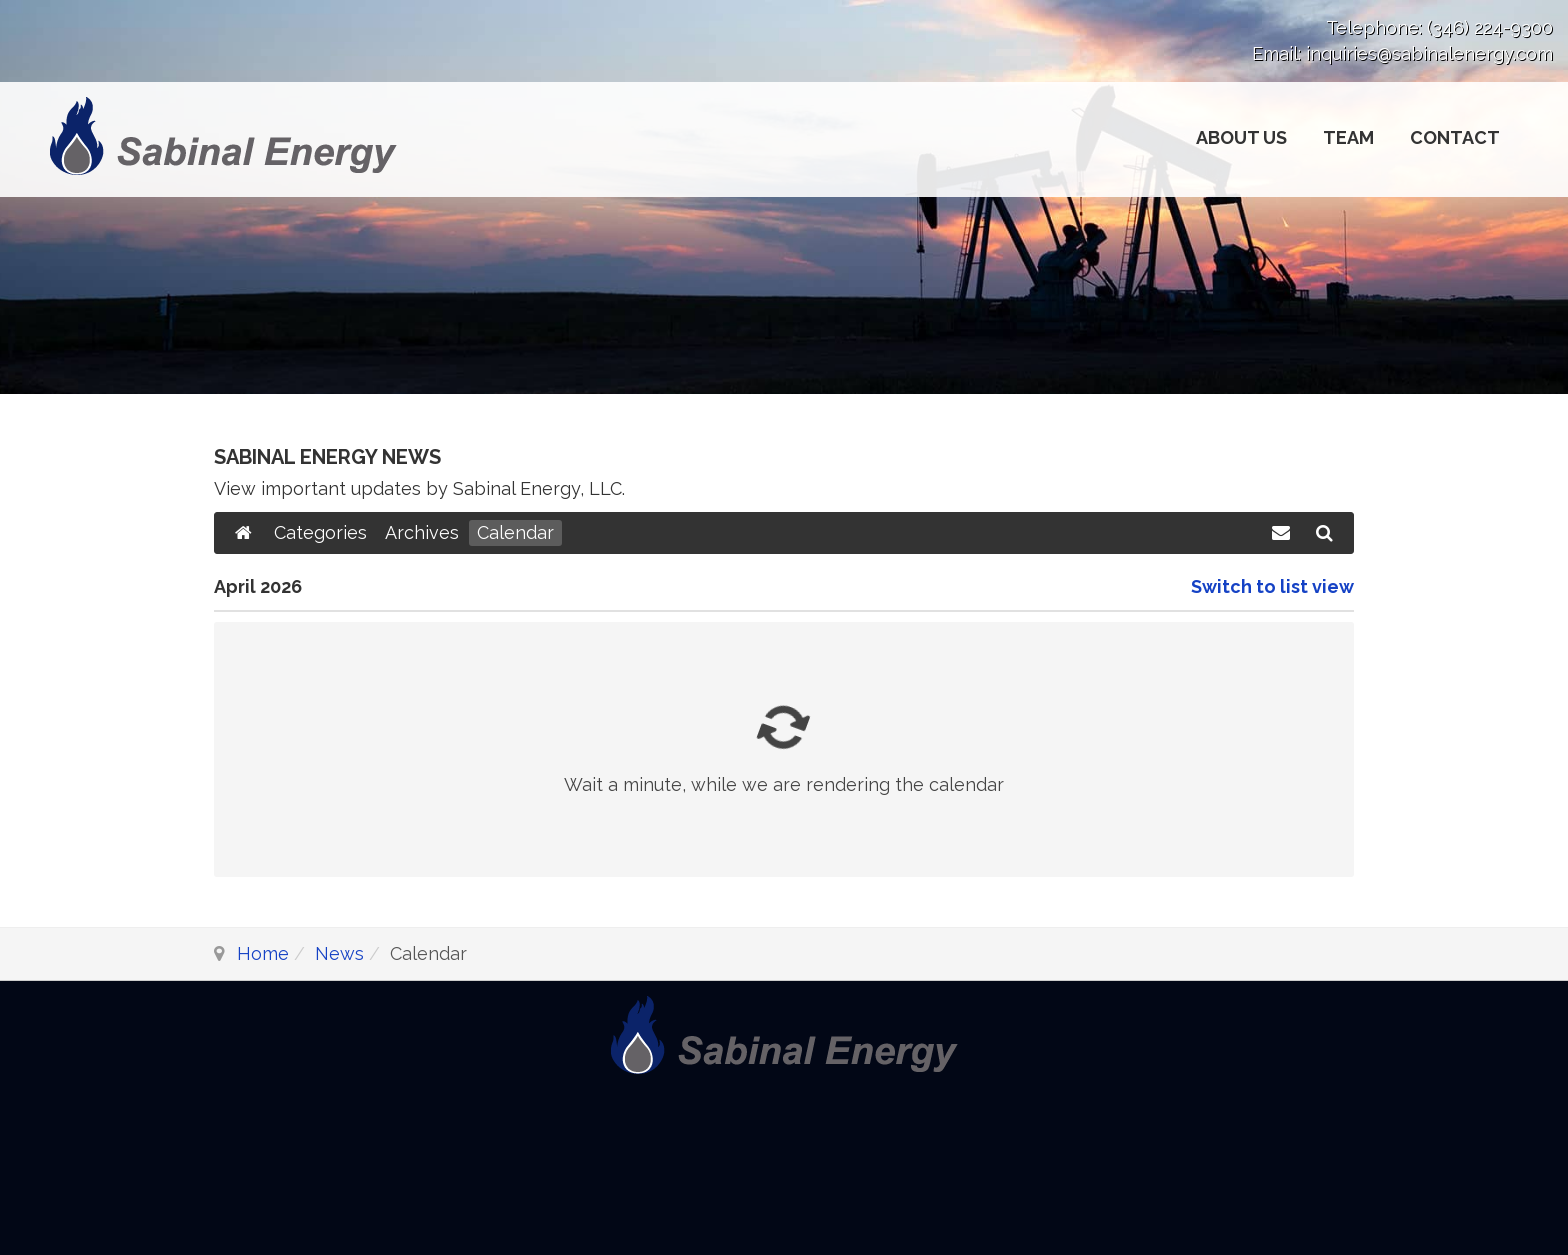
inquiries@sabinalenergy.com (1429, 53)
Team (1348, 137)
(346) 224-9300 (1490, 27)
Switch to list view (1272, 586)
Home (263, 953)
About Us (1241, 137)
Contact (1455, 137)
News (339, 953)
